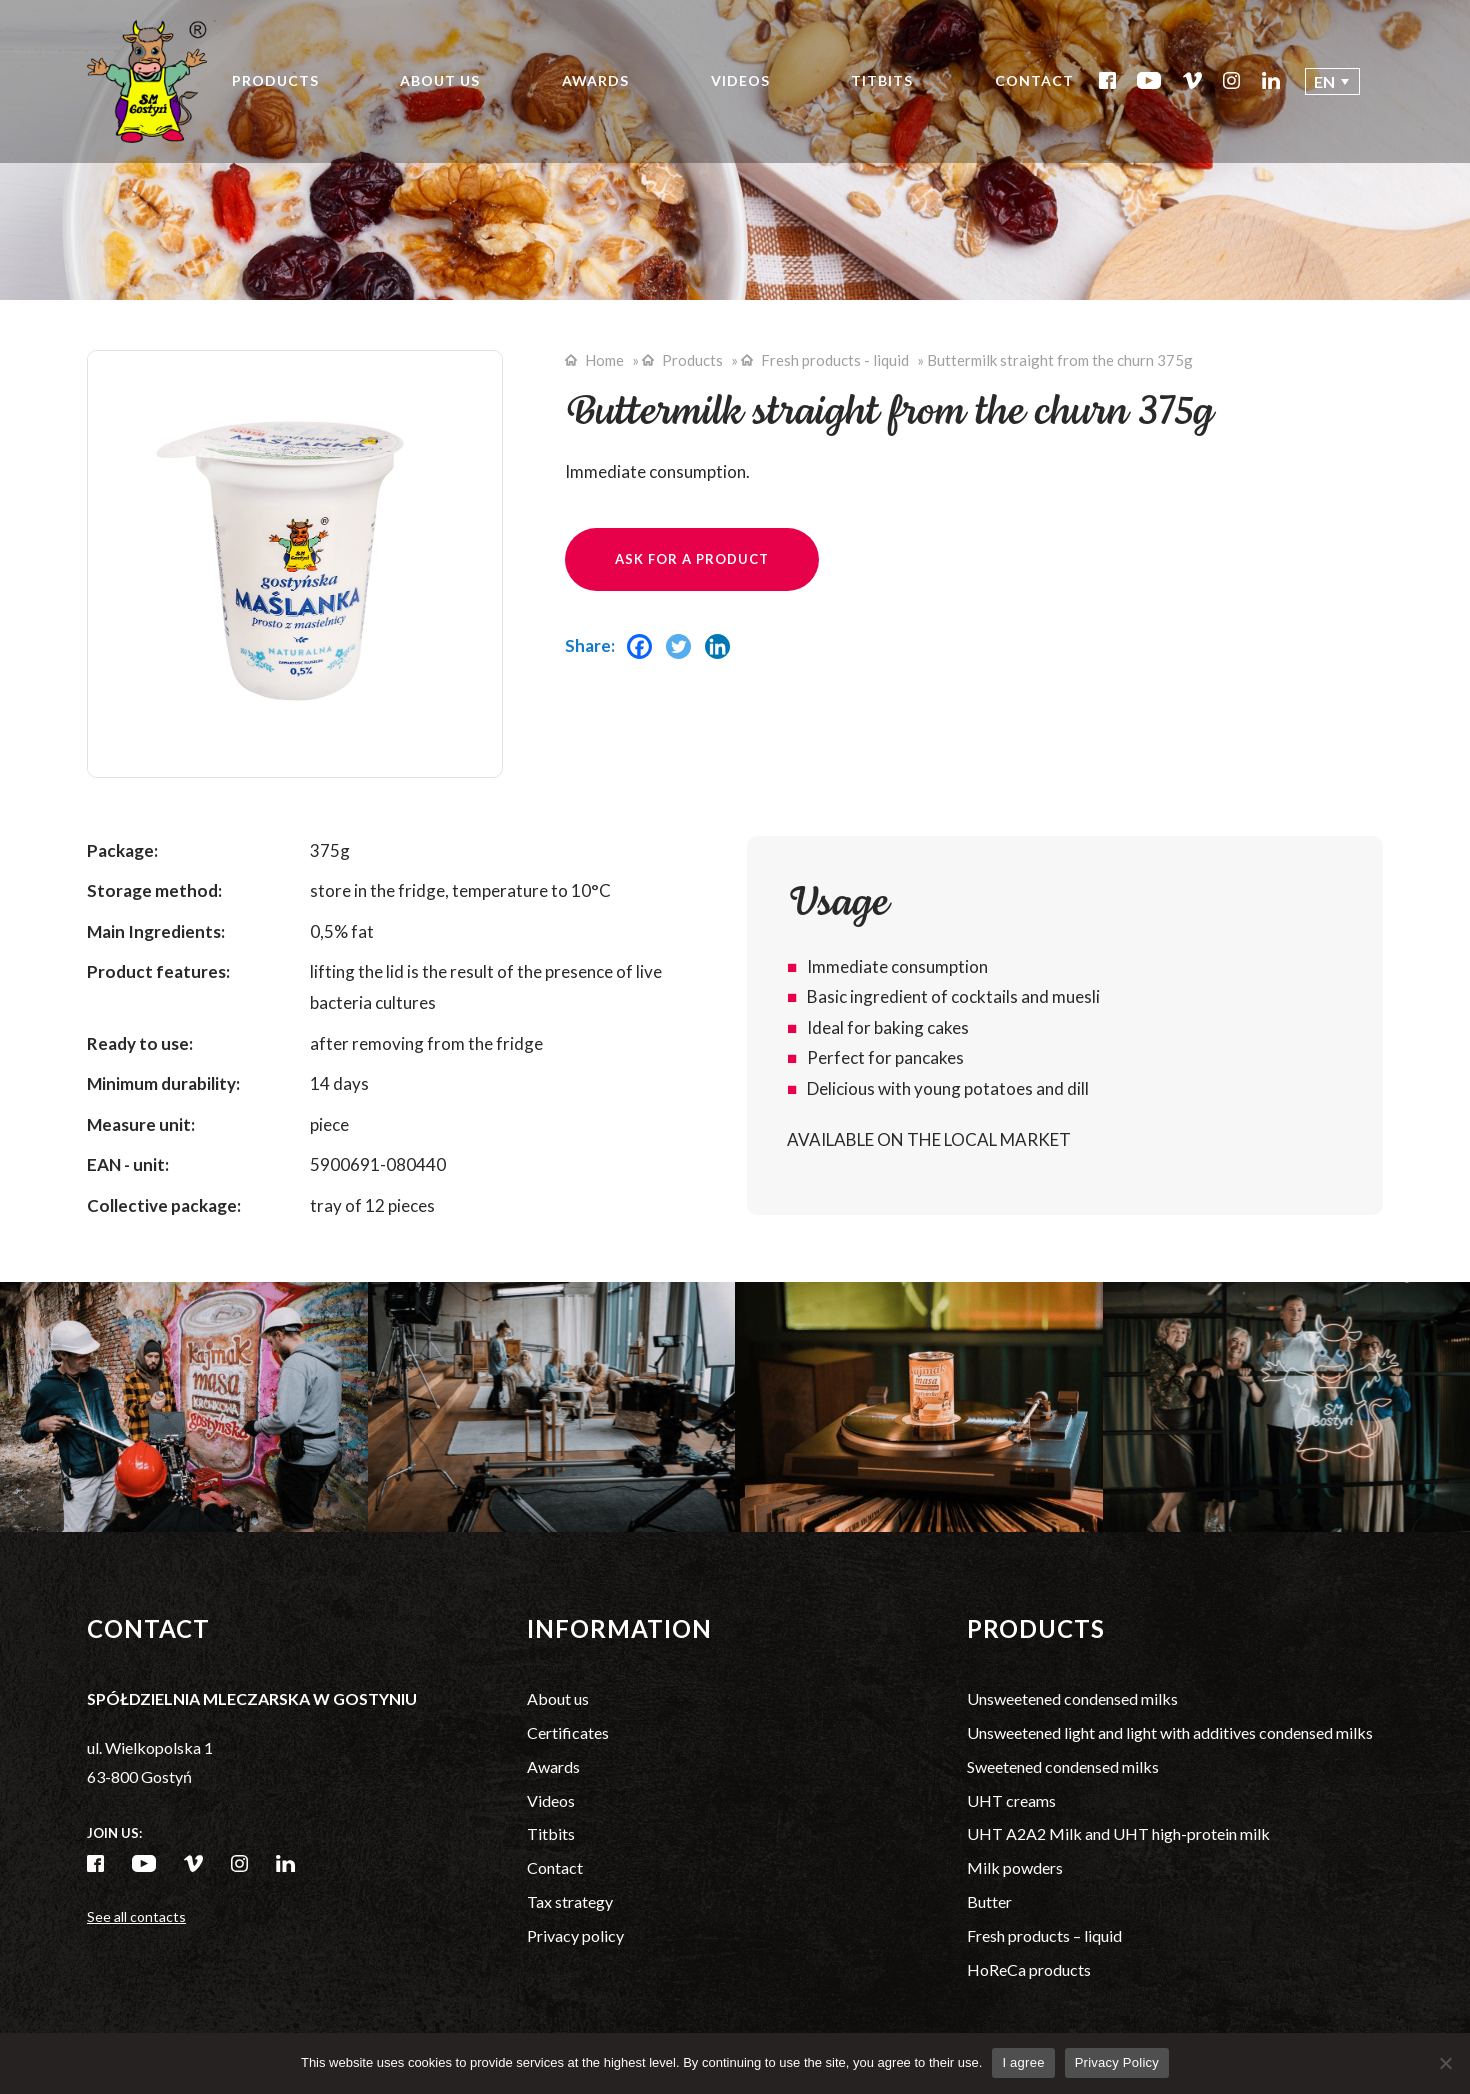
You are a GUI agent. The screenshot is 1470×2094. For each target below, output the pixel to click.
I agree (1023, 2062)
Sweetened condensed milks (1063, 1766)
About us (440, 80)
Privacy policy (575, 1935)
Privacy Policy (1117, 2062)
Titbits (882, 80)
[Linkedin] (722, 654)
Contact (1034, 80)
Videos (740, 80)
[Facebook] (644, 654)
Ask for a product (692, 559)
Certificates (568, 1732)
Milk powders (1015, 1867)
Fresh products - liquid (835, 360)
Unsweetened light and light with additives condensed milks (1170, 1732)
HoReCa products (1029, 1969)
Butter (989, 1901)
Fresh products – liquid (1044, 1935)
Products (275, 80)
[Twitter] (683, 654)
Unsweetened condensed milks (1072, 1698)
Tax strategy (570, 1901)
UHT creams (1011, 1800)
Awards (595, 80)
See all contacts (136, 1916)
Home (604, 360)
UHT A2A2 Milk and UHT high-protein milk (1118, 1833)
